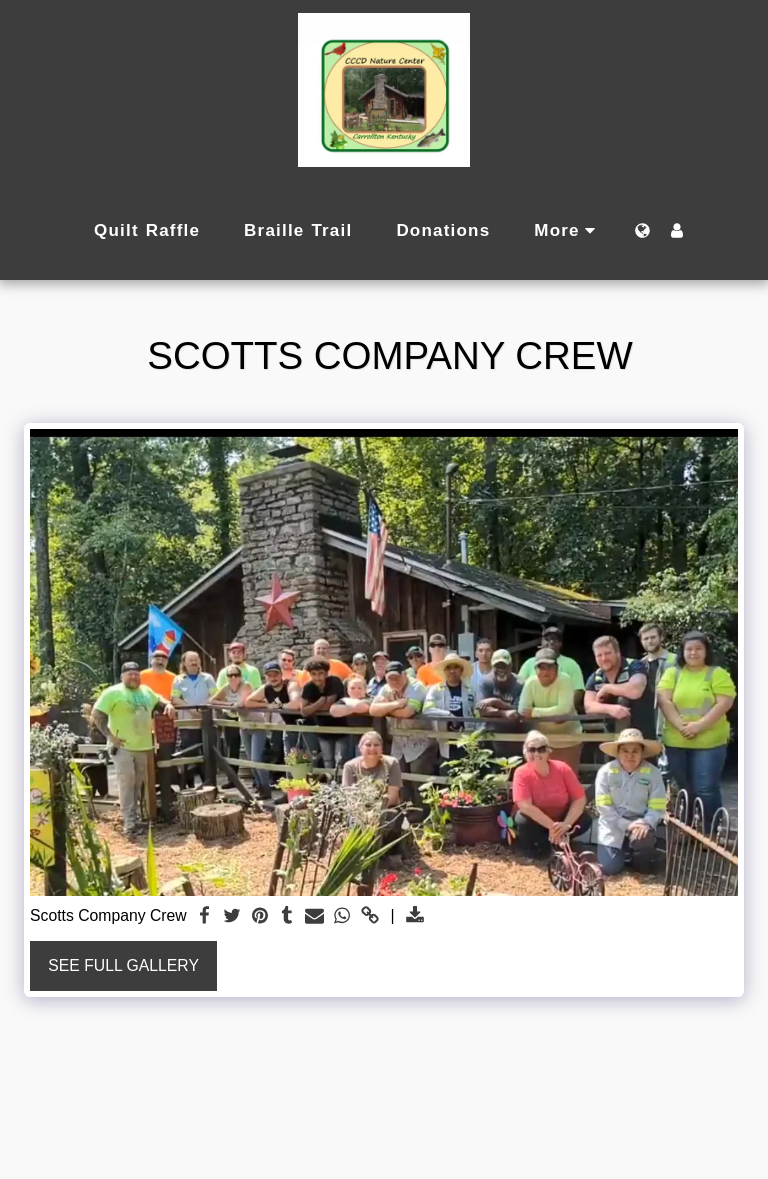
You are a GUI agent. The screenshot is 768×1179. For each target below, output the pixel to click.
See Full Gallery (123, 965)
